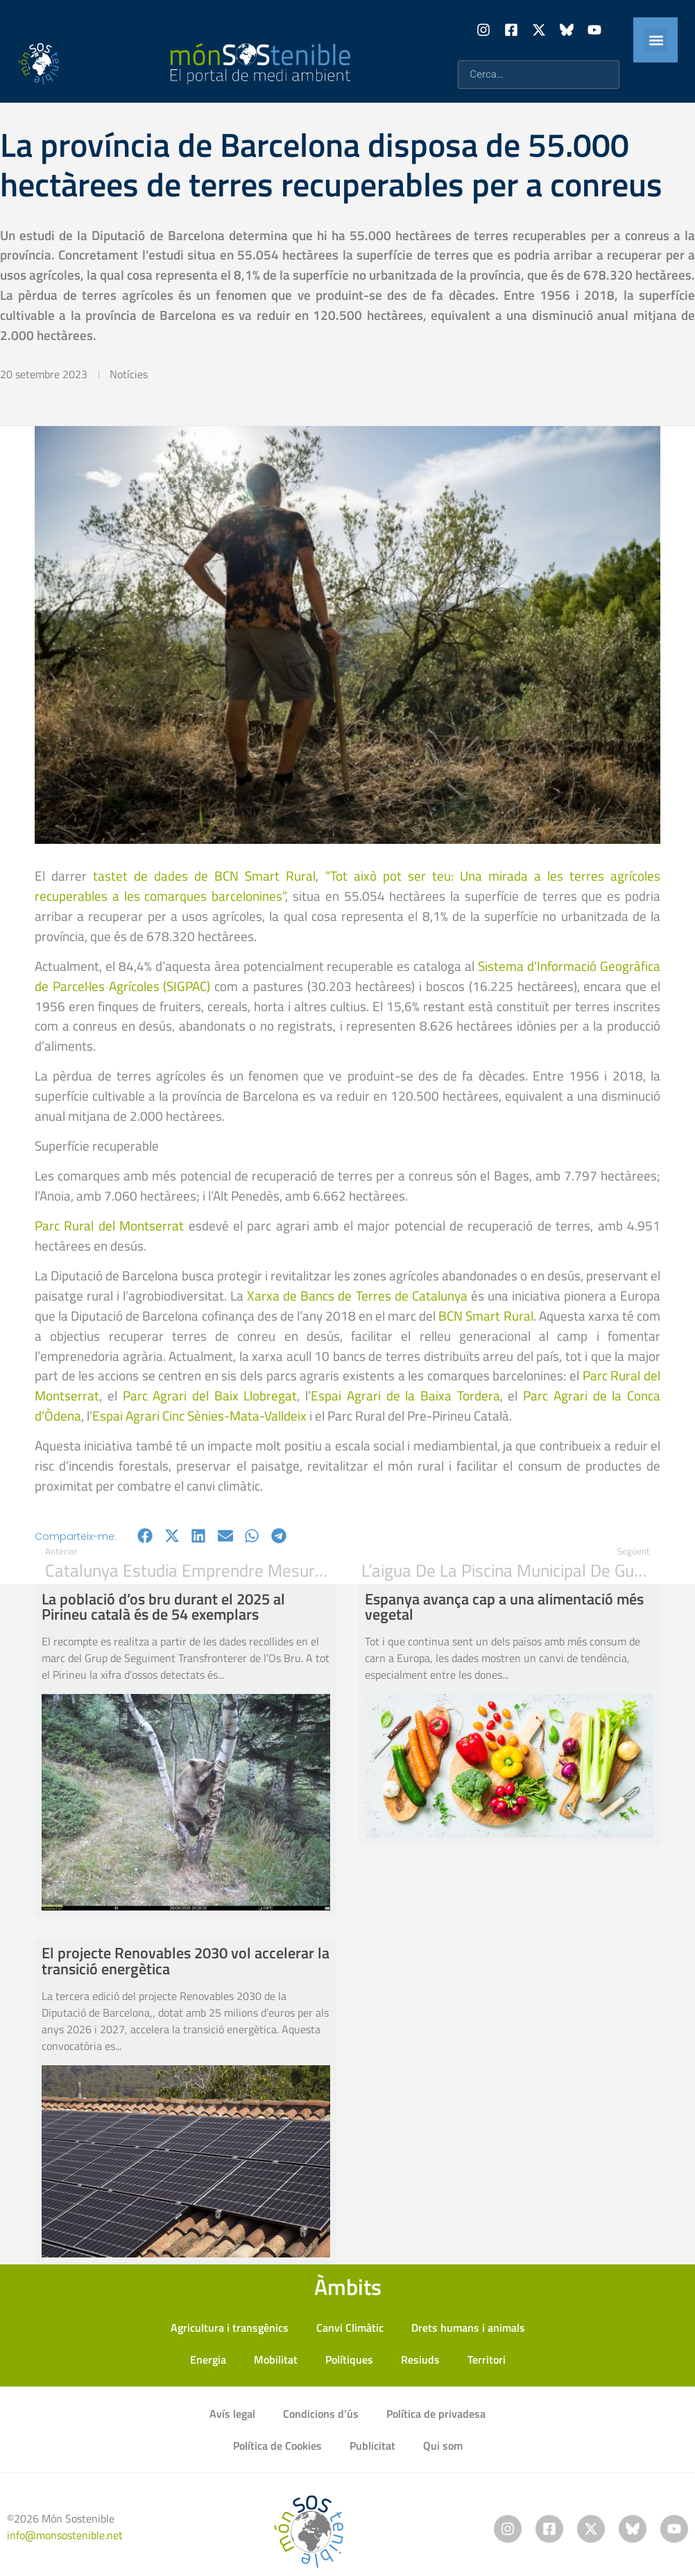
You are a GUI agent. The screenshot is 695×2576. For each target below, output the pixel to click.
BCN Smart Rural (485, 1315)
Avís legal (232, 2413)
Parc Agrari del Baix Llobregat (210, 1395)
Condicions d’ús (321, 2413)
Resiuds (420, 2359)
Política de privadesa (436, 2413)
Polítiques (349, 2359)
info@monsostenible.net (65, 2535)
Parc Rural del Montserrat (109, 1225)
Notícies (129, 374)
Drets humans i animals (468, 2327)
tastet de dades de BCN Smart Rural (204, 875)
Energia (208, 2359)
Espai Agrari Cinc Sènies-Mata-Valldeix (199, 1415)
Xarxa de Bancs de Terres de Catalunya (357, 1295)
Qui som (443, 2445)
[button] (655, 39)
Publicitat (372, 2445)
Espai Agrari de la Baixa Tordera (405, 1395)
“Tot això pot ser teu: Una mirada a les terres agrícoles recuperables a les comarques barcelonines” (347, 885)
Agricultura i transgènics (230, 2327)
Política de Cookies (277, 2445)
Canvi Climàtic (350, 2327)
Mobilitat (276, 2359)
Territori (486, 2359)
